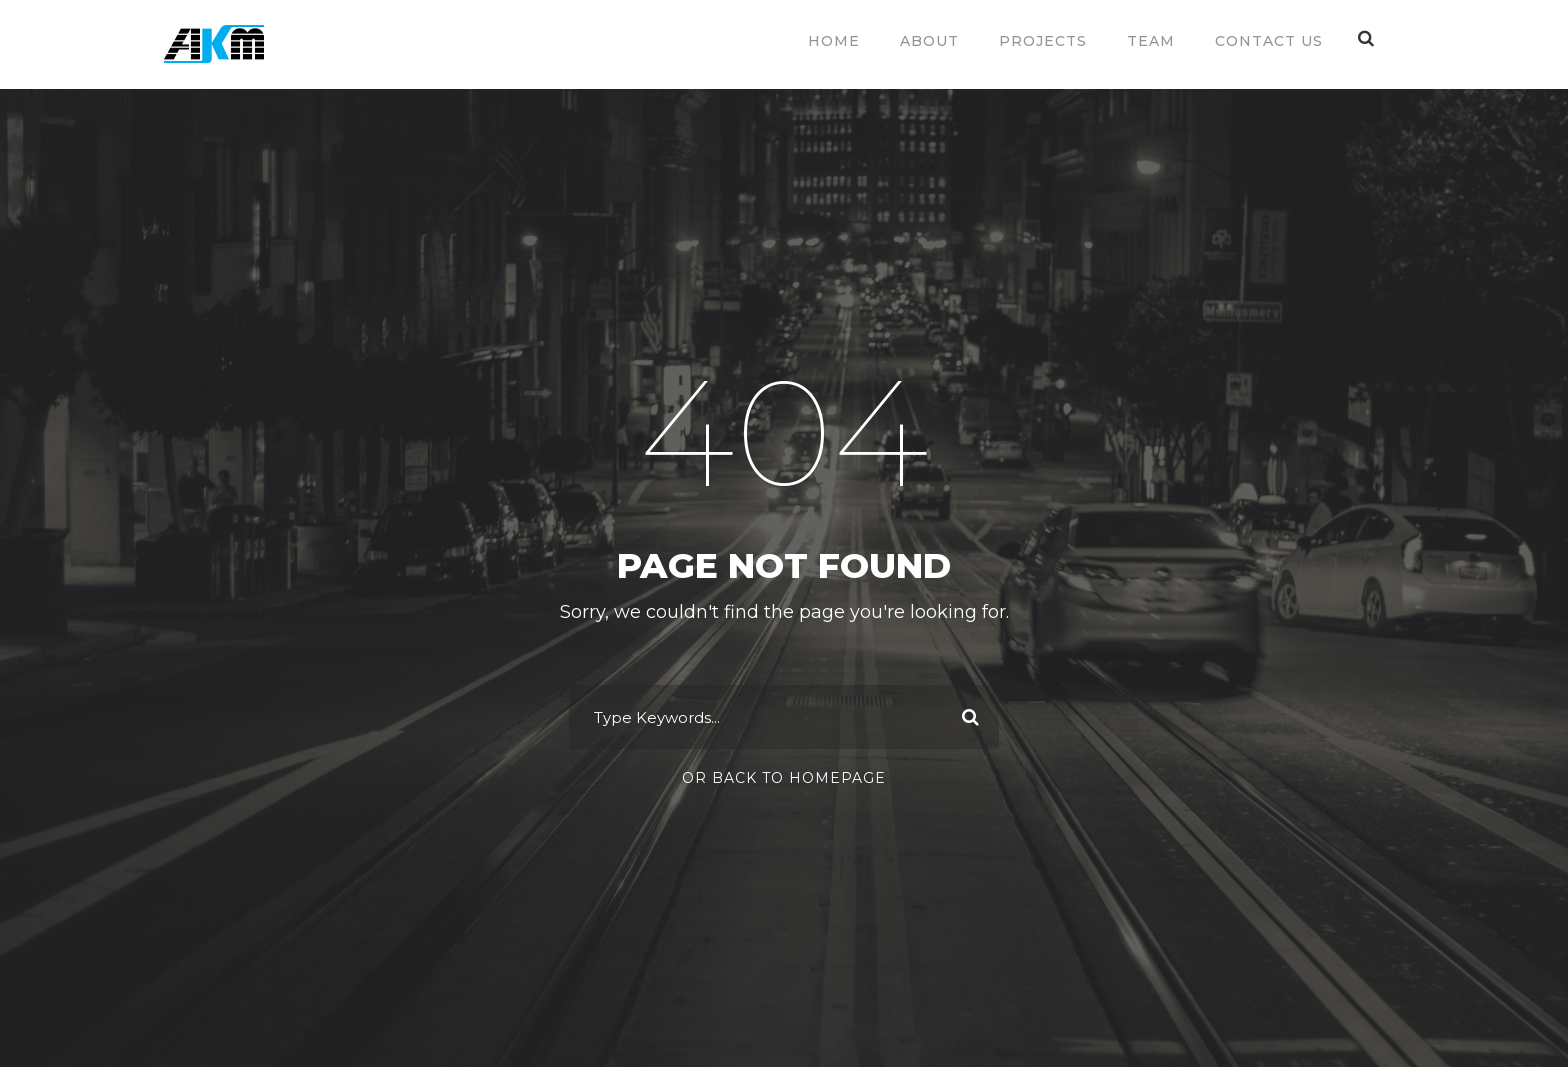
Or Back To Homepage (784, 778)
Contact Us (1269, 41)
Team (1151, 41)
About (929, 41)
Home (834, 41)
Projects (1043, 41)
